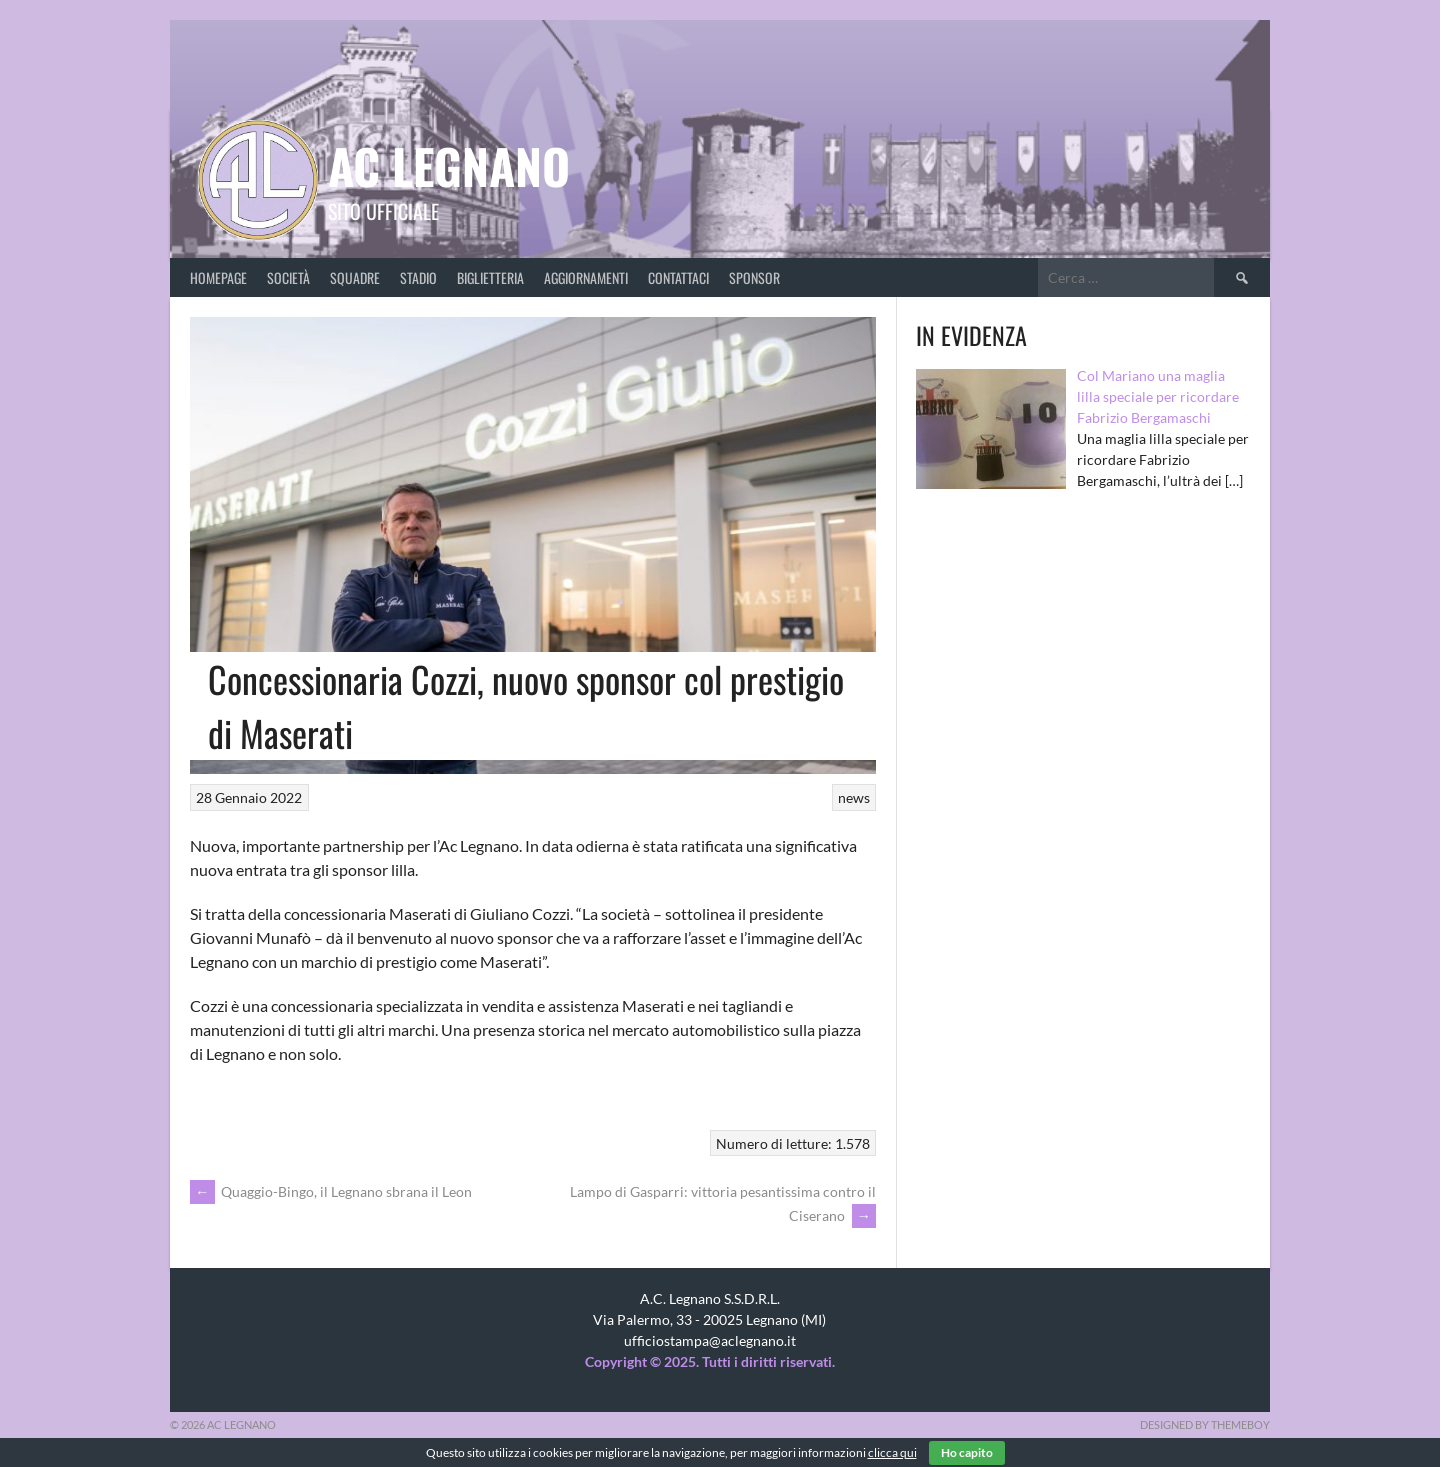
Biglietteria (490, 277)
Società (288, 277)
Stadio (418, 277)
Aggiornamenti (586, 277)
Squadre (355, 277)
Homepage (218, 277)
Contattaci (678, 277)
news (854, 797)
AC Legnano (449, 165)
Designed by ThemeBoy (1205, 1424)
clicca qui (892, 1452)
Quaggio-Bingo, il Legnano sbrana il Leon (331, 1191)
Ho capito (967, 1452)
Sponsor (754, 277)
